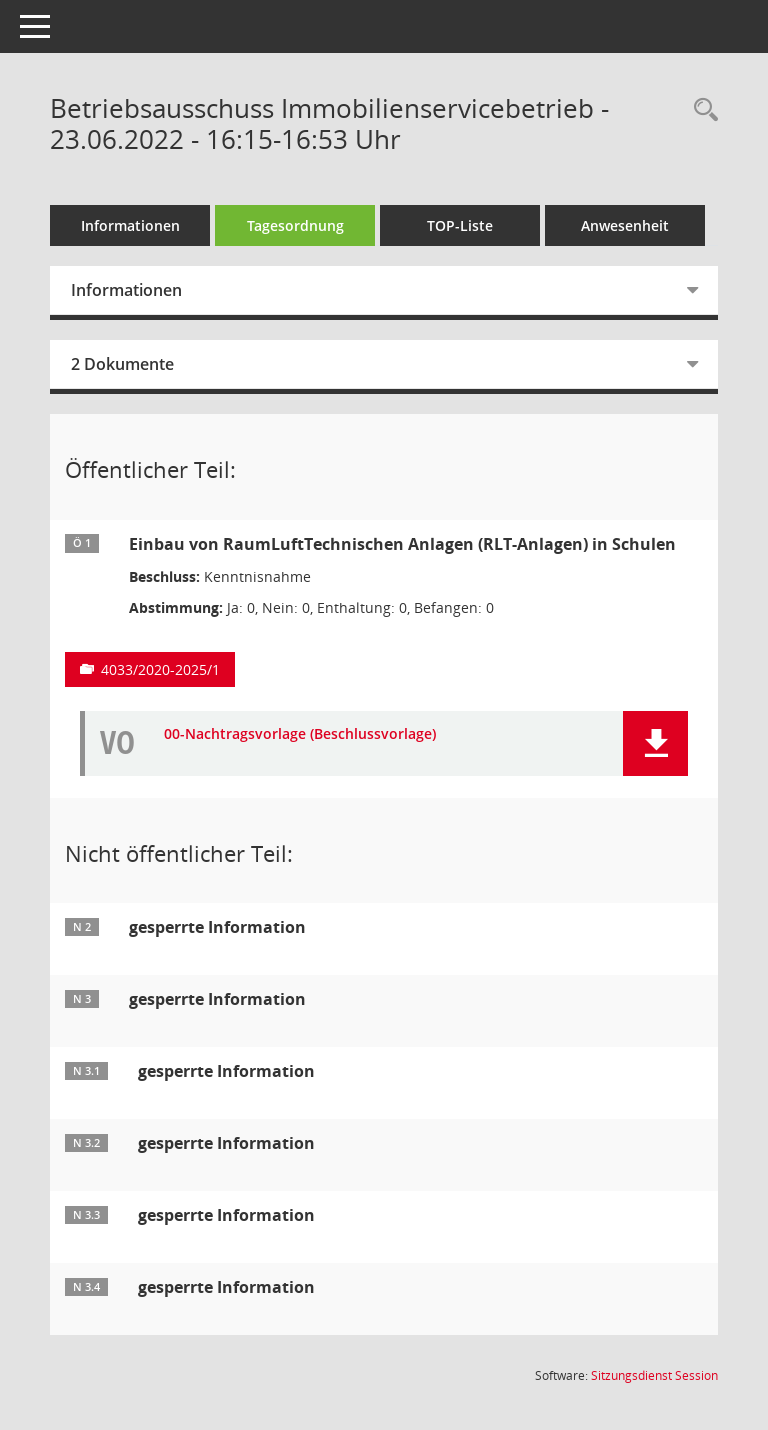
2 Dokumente (122, 364)
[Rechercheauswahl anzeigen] (701, 110)
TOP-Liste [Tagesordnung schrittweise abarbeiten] (460, 225)
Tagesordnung (295, 225)
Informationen (130, 225)
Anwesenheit (625, 225)
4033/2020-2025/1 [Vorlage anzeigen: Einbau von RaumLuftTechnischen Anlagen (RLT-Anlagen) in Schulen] (160, 669)
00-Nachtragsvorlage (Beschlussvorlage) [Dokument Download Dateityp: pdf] (300, 734)
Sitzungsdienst (654, 1375)
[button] (655, 743)
